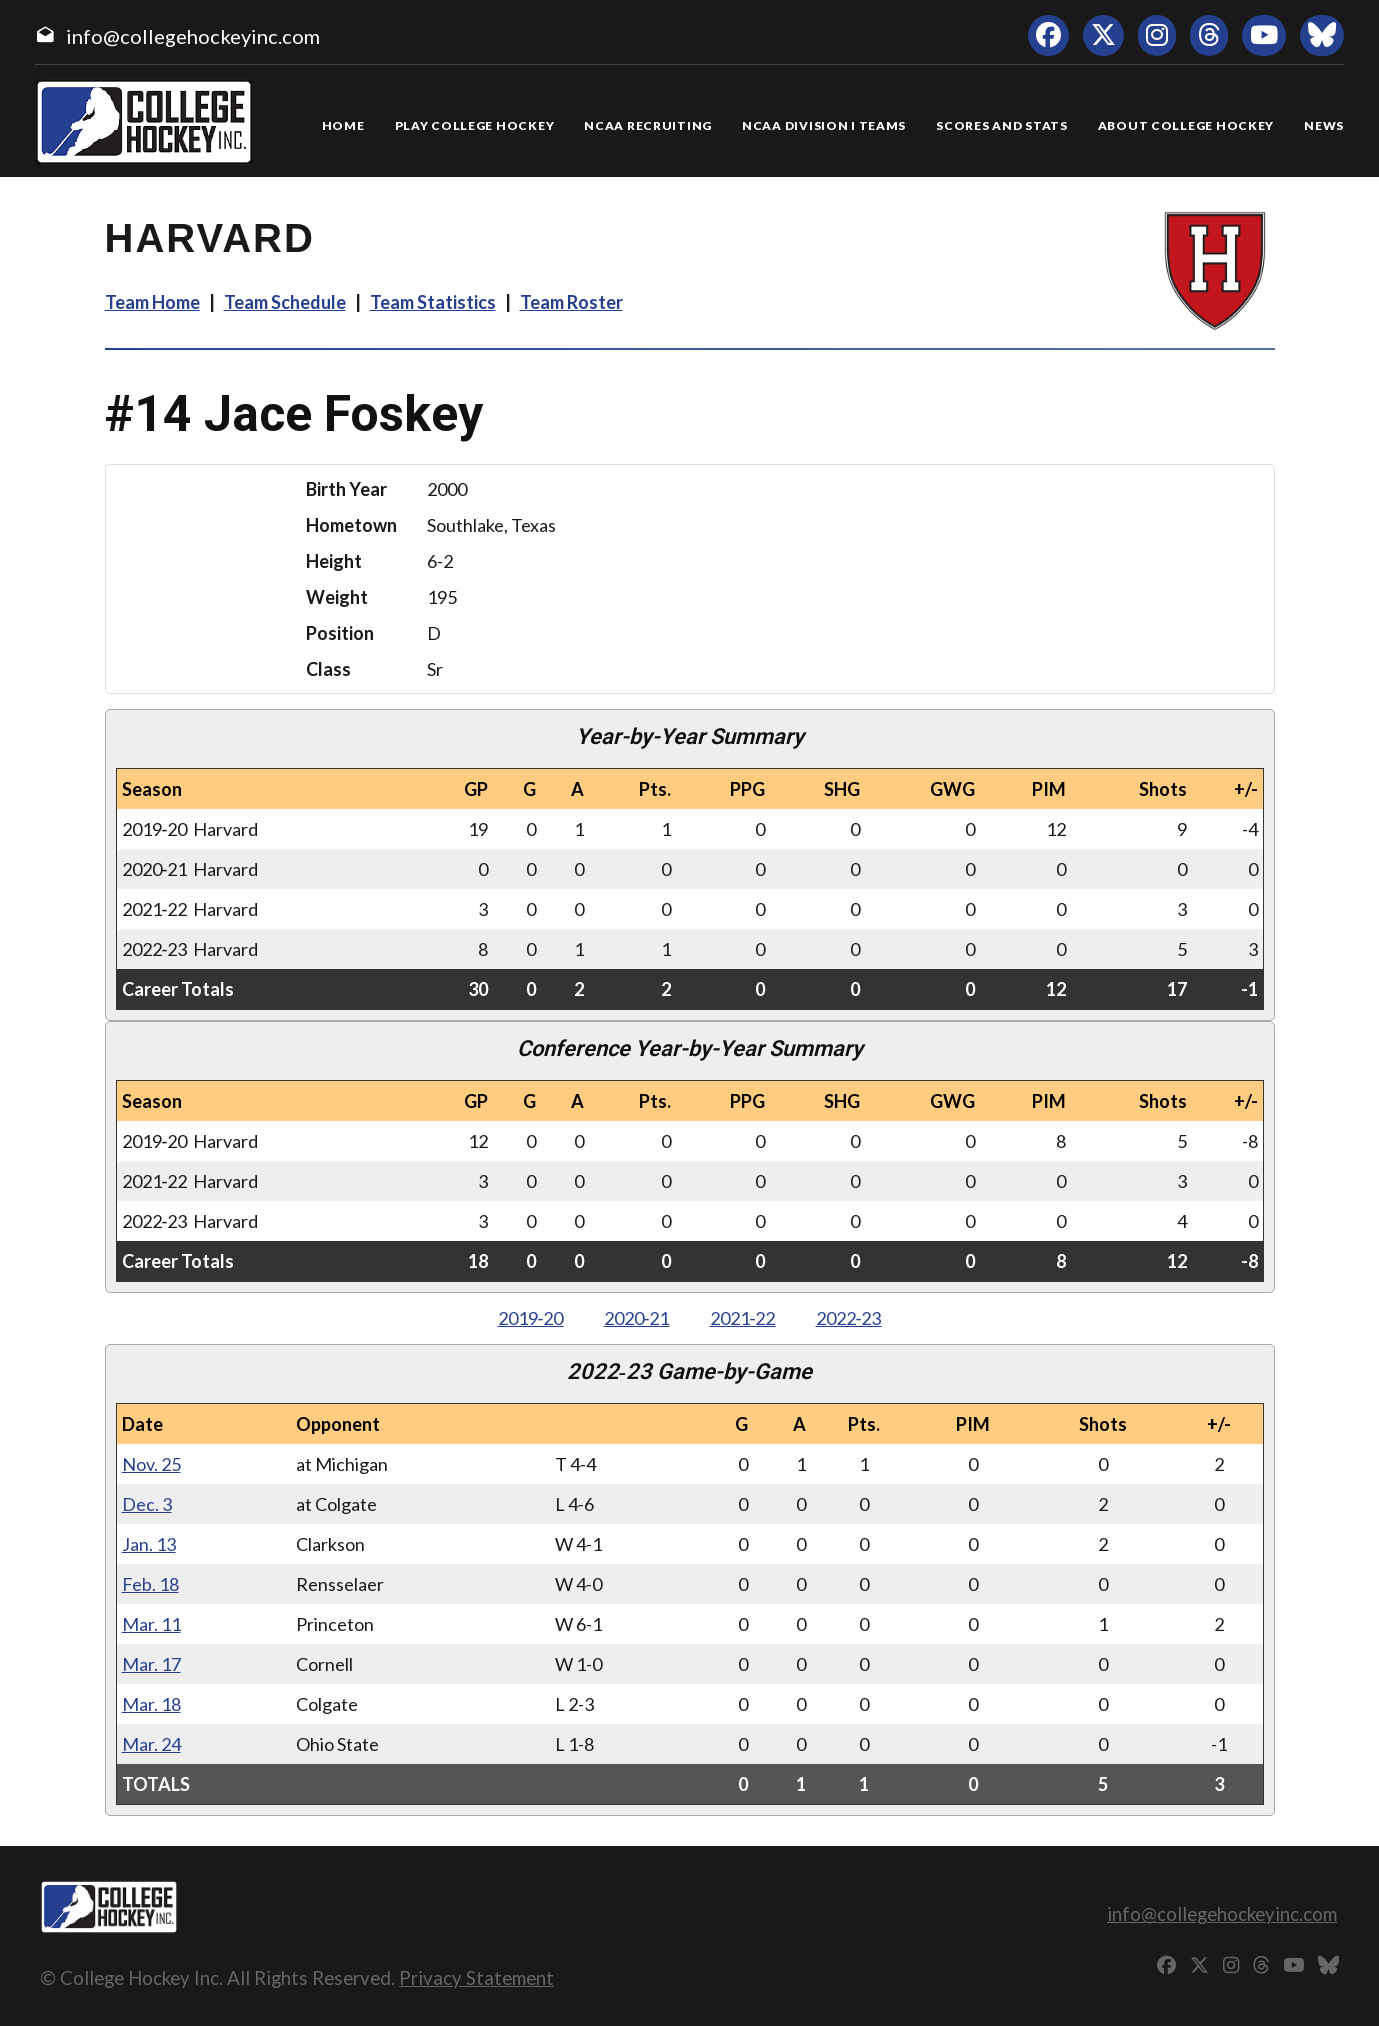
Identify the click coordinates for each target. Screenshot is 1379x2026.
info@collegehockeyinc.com (193, 36)
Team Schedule (285, 302)
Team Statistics (433, 302)
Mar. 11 (151, 1624)
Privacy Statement (476, 1977)
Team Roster (571, 302)
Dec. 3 (147, 1504)
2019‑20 (531, 1318)
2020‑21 (637, 1318)
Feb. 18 (150, 1584)
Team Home (152, 302)
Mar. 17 (151, 1664)
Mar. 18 (151, 1704)
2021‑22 (743, 1318)
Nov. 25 (151, 1464)
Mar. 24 (151, 1744)
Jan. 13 (149, 1544)
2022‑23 (849, 1318)
